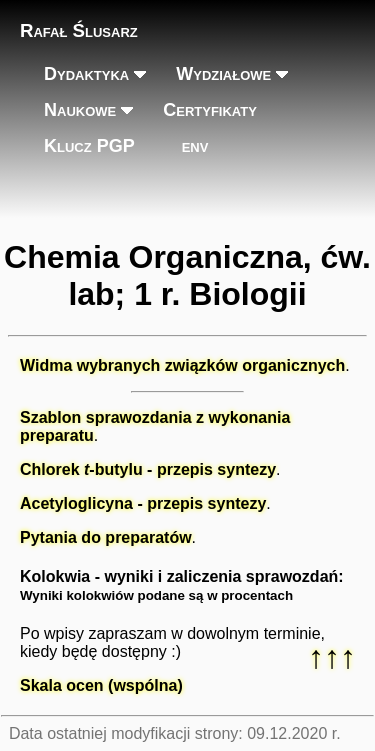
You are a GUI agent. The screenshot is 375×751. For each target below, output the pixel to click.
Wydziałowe (223, 74)
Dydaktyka (86, 74)
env (195, 146)
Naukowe (80, 110)
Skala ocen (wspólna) (101, 685)
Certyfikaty (210, 110)
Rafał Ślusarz (79, 30)
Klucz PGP (89, 146)
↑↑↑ (332, 657)
